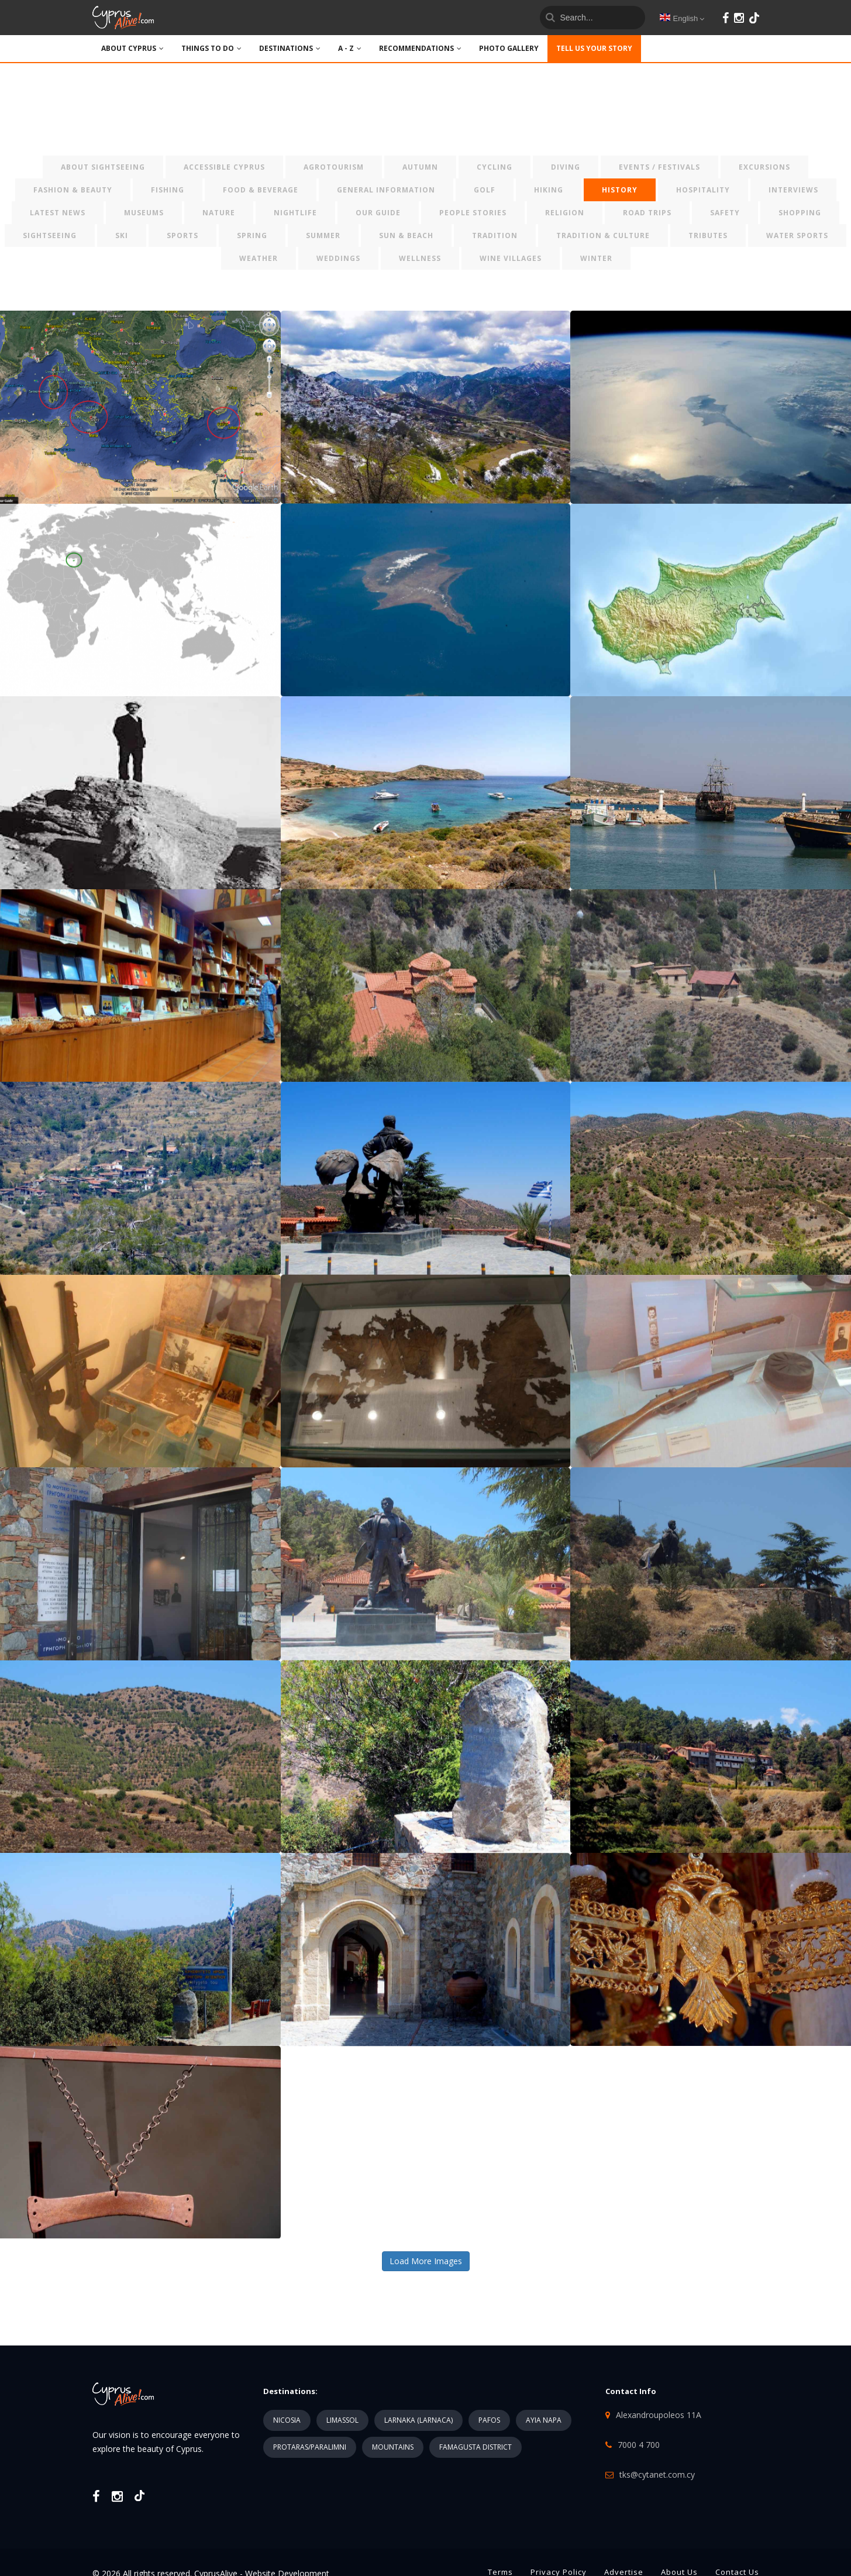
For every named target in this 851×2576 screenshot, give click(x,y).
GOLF (484, 190)
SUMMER (323, 235)
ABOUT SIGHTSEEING (103, 167)
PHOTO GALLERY (509, 48)
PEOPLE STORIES (473, 213)
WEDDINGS (338, 258)
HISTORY (620, 190)
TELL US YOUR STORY (594, 48)
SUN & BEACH (406, 235)
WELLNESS (420, 258)
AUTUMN (420, 167)
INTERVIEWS (793, 190)
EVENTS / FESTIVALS (659, 167)
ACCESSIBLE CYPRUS (224, 167)
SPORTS (182, 235)
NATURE (218, 213)
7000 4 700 (639, 2444)
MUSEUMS (144, 213)
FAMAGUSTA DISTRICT (475, 2447)
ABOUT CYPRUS (132, 48)
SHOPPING (799, 213)
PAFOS (489, 2420)
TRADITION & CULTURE (603, 235)
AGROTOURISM (334, 167)
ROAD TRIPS (647, 213)
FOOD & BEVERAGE (260, 190)
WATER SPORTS (797, 235)
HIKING (548, 190)
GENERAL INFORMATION (386, 190)
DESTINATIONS (290, 48)
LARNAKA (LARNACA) (418, 2420)
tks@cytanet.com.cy (657, 2474)
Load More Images (426, 2261)
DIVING (565, 167)
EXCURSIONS (764, 167)
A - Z (349, 48)
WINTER (596, 258)
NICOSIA (287, 2420)
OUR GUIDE (378, 213)
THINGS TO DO (211, 48)
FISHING (167, 190)
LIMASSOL (342, 2420)
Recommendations (420, 48)
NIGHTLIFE (295, 213)
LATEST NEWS (57, 213)
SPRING (252, 235)
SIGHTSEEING (50, 235)
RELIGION (564, 213)
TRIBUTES (708, 235)
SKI (121, 235)
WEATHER (258, 258)
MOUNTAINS (393, 2447)
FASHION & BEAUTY (72, 190)
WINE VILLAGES (511, 258)
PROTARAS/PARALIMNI (309, 2447)
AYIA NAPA (543, 2420)
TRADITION (495, 235)
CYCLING (494, 167)
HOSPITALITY (703, 190)
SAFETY (725, 213)
